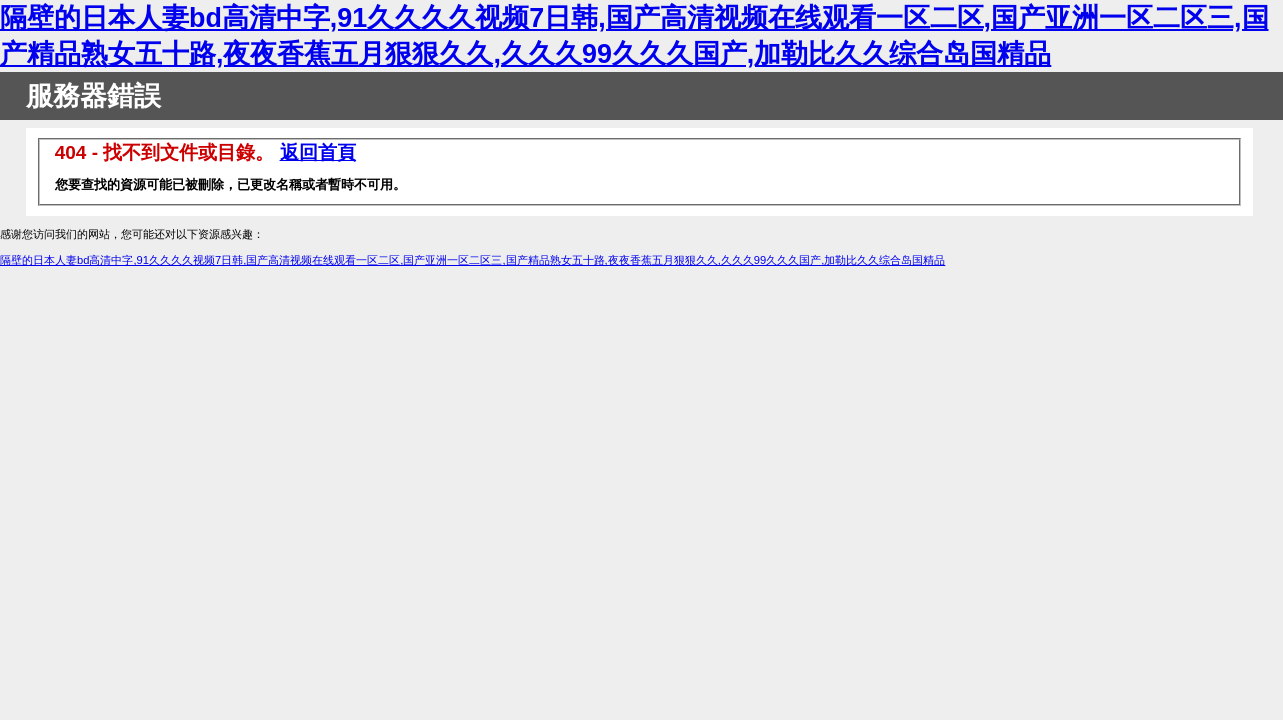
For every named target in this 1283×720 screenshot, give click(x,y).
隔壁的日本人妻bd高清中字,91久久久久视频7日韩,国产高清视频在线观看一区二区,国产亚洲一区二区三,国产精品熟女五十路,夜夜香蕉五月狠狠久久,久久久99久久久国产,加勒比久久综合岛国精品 (472, 260)
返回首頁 (318, 152)
